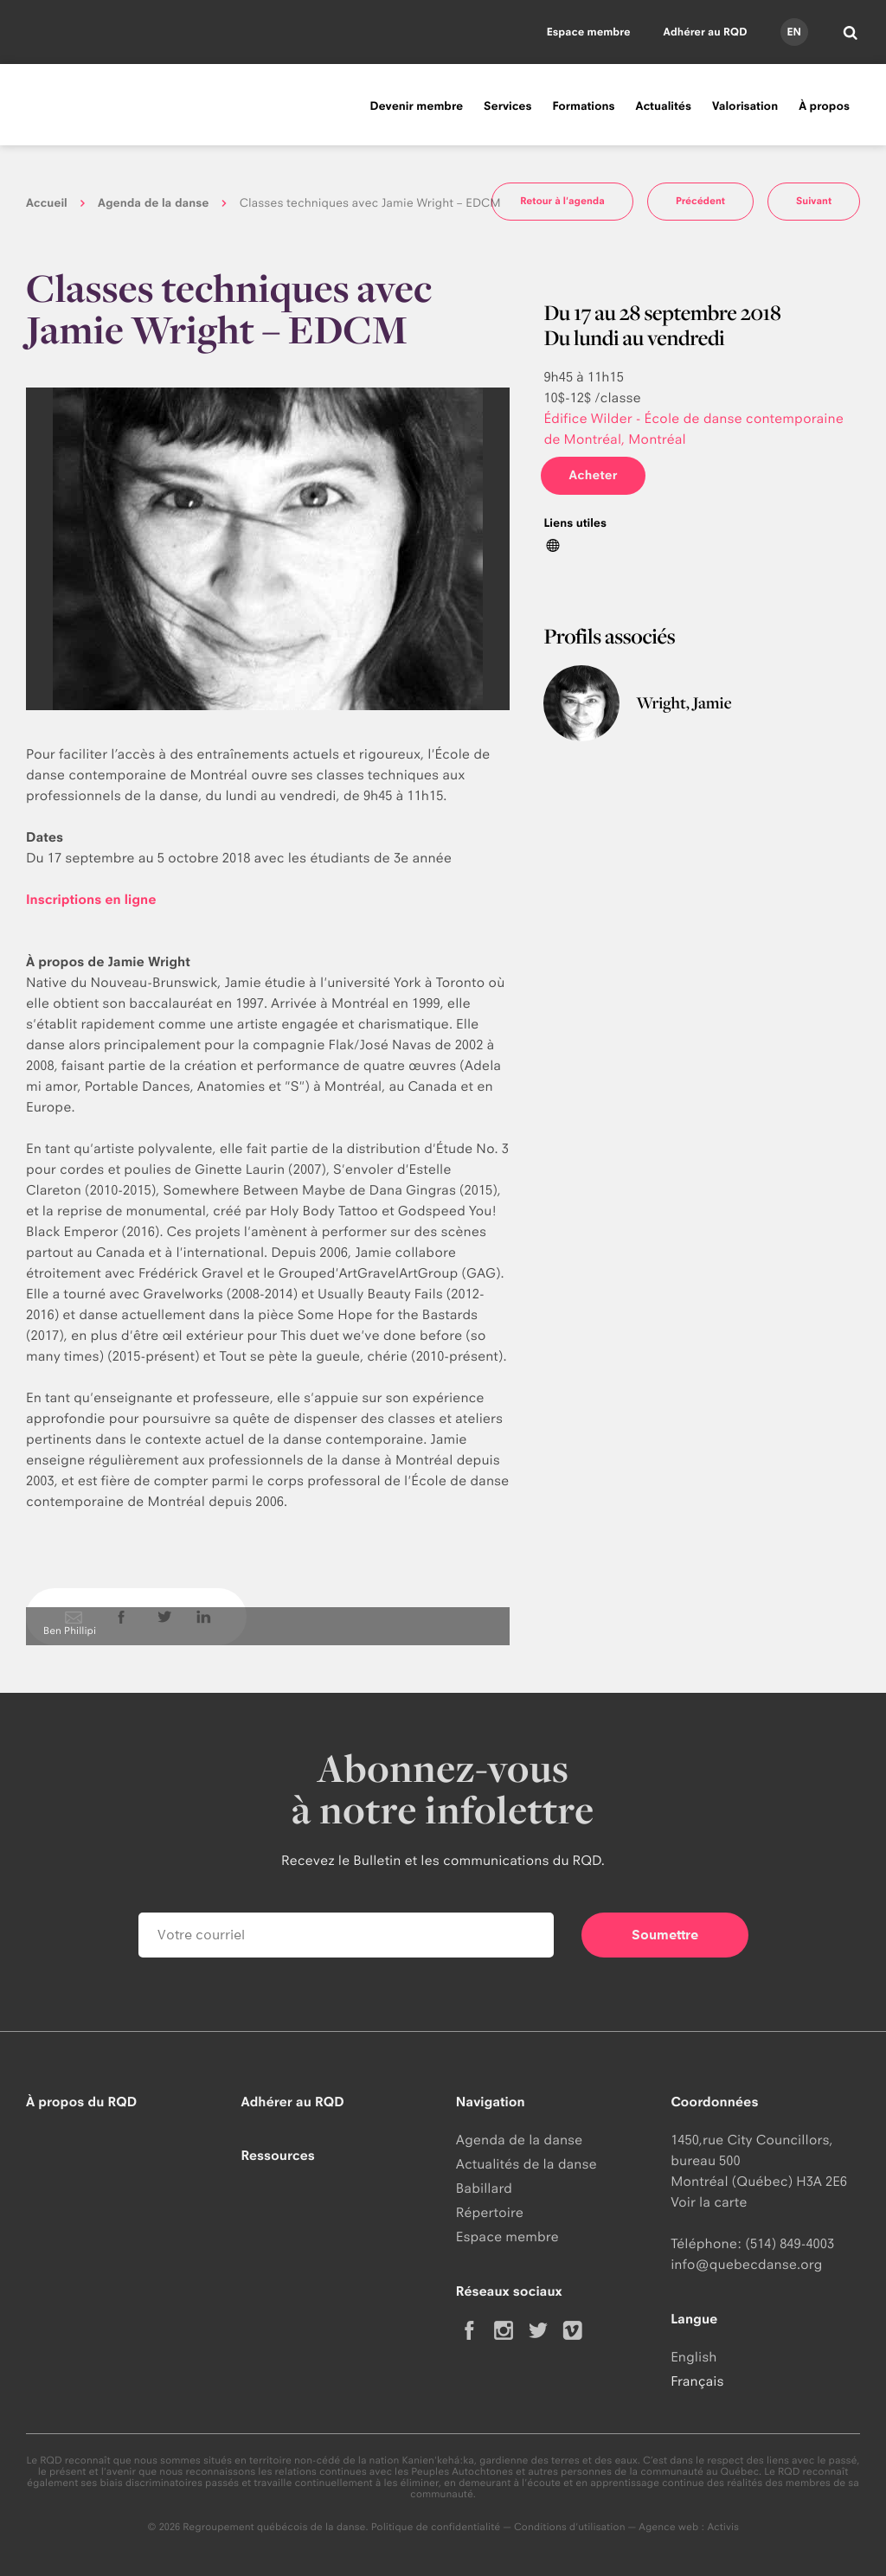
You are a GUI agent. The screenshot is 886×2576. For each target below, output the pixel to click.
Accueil (46, 203)
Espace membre (589, 31)
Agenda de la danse (153, 203)
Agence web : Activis (689, 2527)
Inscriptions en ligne (91, 899)
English (693, 2357)
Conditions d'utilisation (570, 2527)
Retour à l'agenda (562, 201)
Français (697, 2381)
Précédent (700, 201)
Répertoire (489, 2212)
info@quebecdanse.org (746, 2264)
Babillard (484, 2188)
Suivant (813, 201)
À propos (824, 106)
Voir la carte (709, 2202)
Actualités (663, 106)
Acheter (592, 475)
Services (507, 106)
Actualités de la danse (526, 2164)
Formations (583, 106)
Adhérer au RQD (706, 31)
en (793, 31)
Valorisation (745, 106)
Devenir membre (416, 106)
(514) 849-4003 (789, 2243)
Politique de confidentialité (436, 2527)
